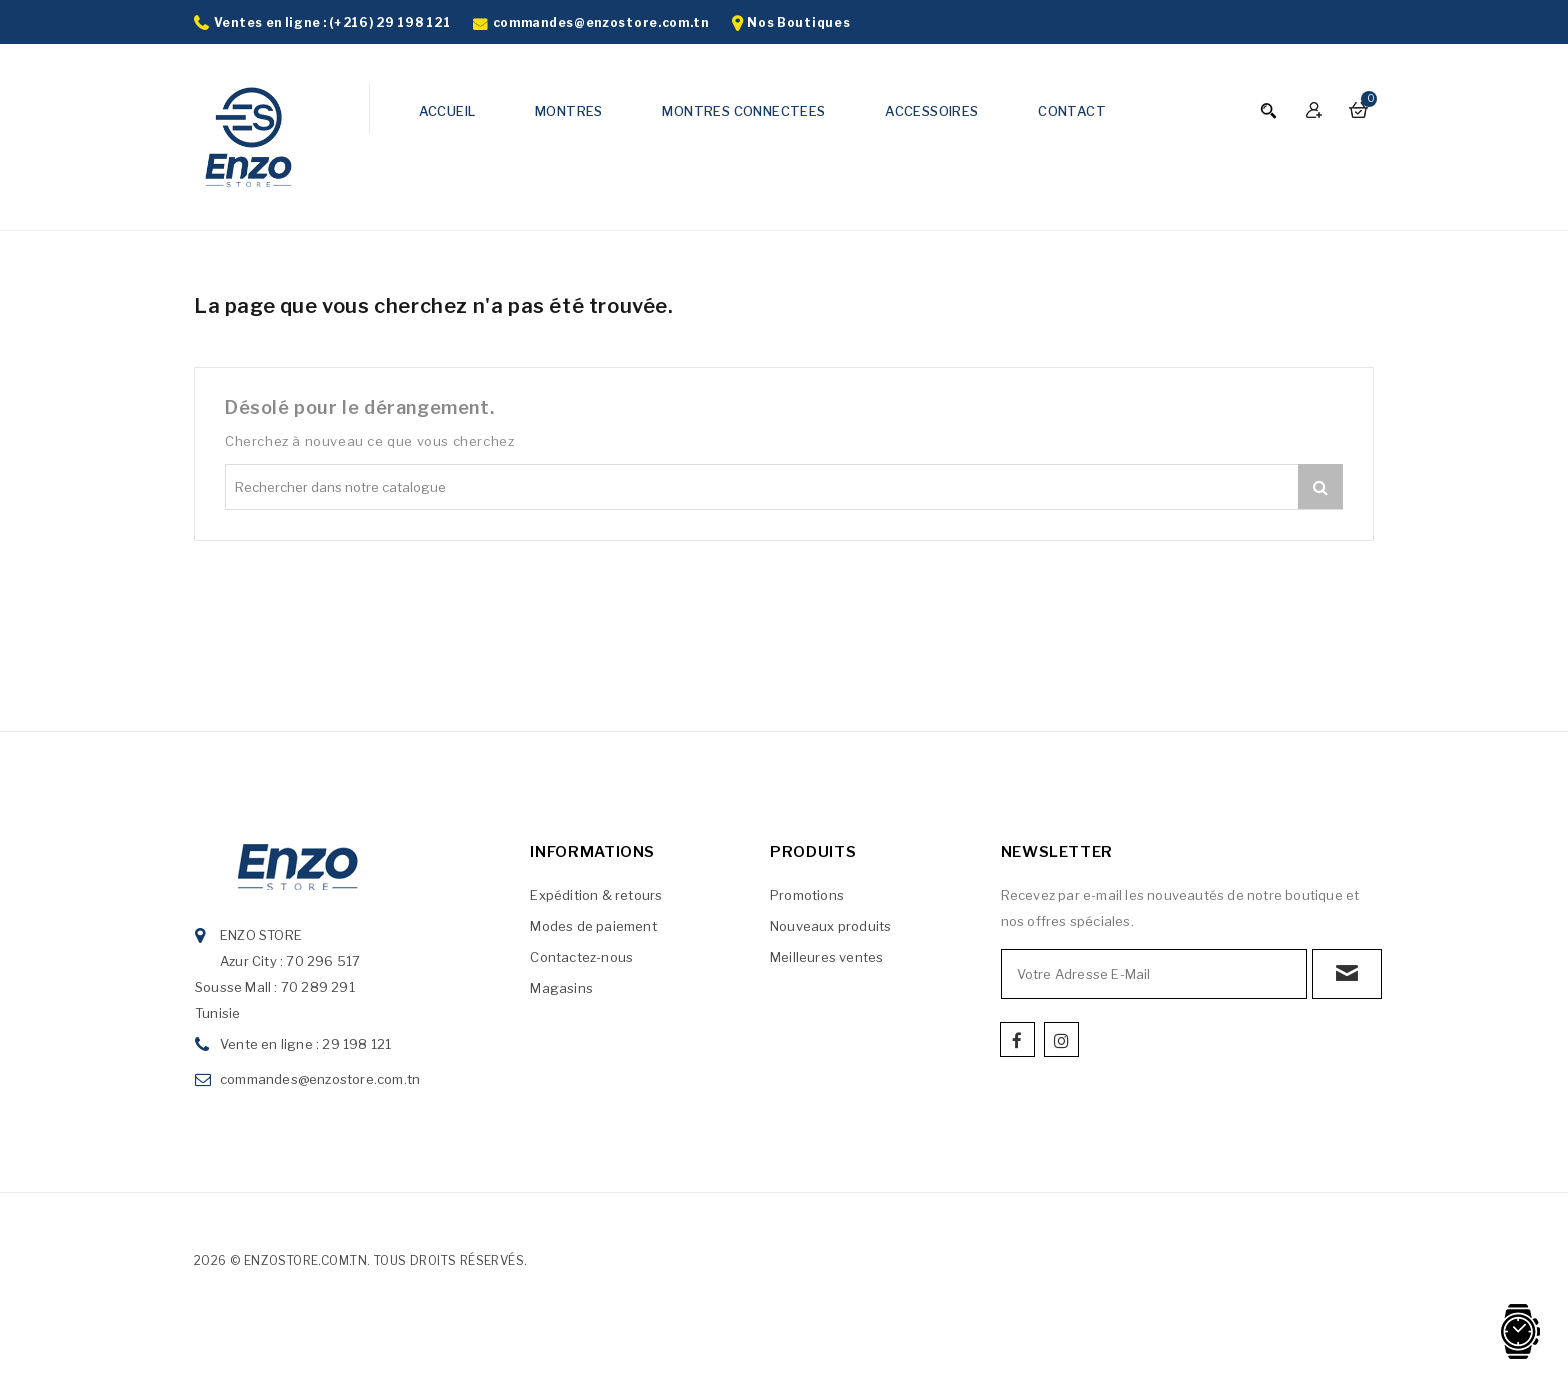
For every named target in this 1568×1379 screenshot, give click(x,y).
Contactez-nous (581, 957)
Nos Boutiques (798, 22)
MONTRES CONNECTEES (743, 111)
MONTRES (569, 111)
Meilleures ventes (826, 957)
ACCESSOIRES (931, 111)
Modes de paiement (593, 926)
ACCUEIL (447, 111)
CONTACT (1072, 111)
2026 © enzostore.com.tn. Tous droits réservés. (360, 1260)
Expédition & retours (596, 895)
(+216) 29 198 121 (389, 22)
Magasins (561, 988)
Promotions (807, 895)
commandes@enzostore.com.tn (601, 22)
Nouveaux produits (830, 926)
